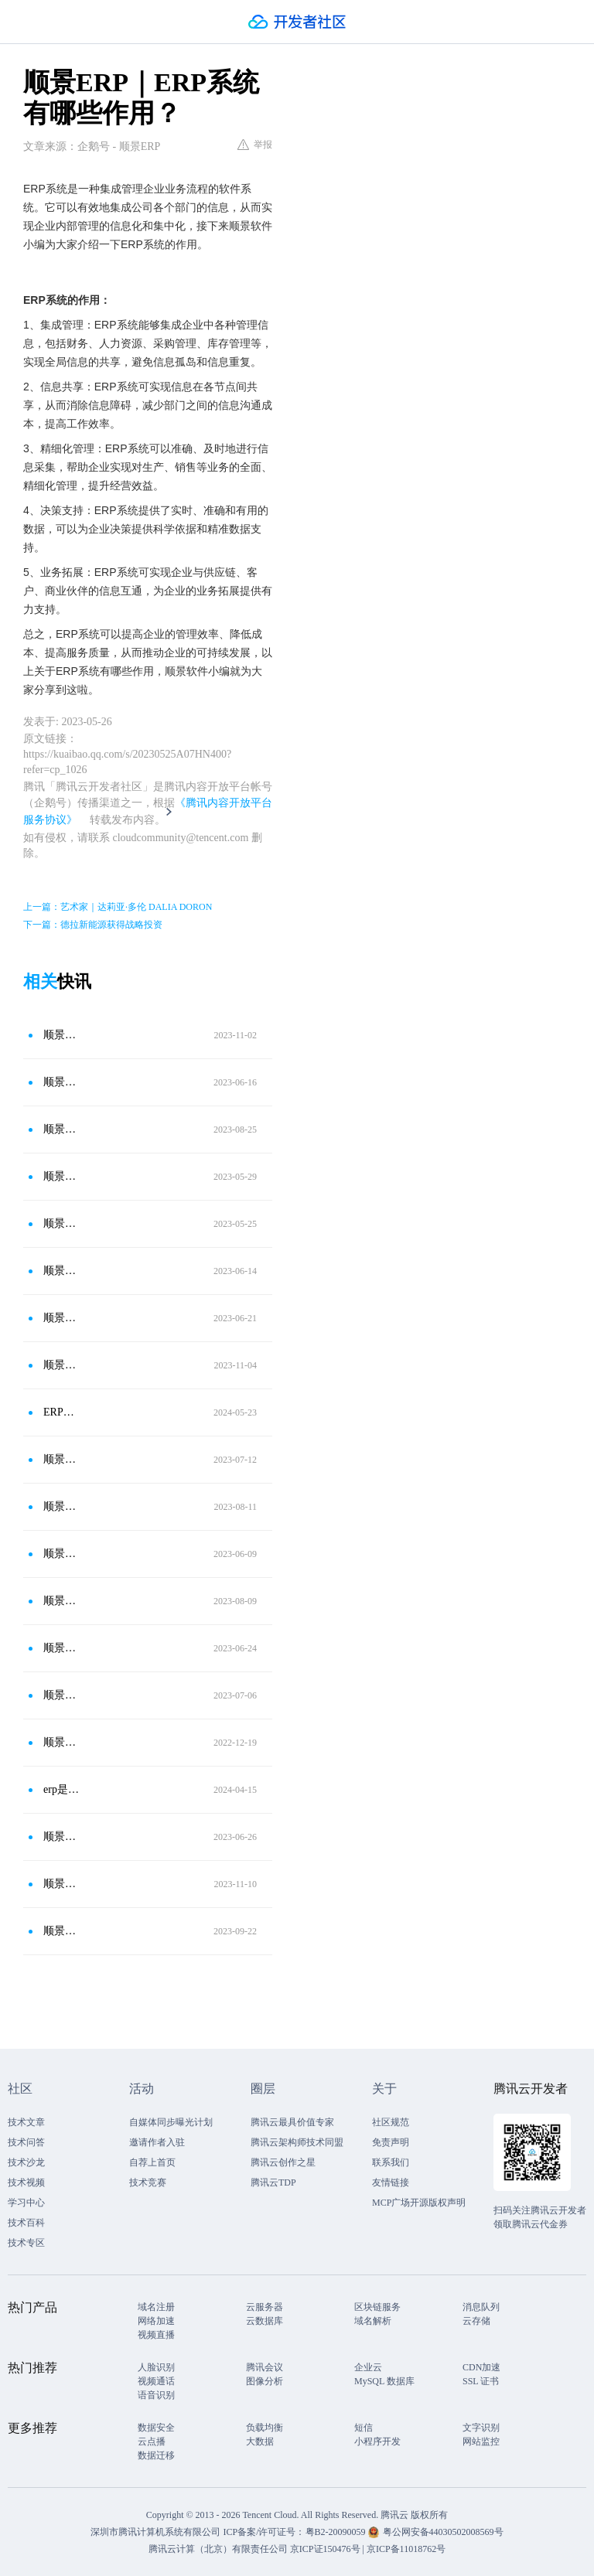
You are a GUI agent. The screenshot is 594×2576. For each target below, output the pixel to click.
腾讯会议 (264, 2367)
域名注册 (156, 2307)
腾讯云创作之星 (283, 2162)
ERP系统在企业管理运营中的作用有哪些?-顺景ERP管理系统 (61, 1412)
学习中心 (26, 2202)
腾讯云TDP (273, 2182)
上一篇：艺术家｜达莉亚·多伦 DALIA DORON (117, 906)
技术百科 (26, 2222)
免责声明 (390, 2142)
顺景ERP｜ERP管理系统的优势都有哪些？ (61, 1459)
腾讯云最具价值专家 (292, 2122)
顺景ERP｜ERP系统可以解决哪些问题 (61, 1270)
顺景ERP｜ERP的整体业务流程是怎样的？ (61, 1742)
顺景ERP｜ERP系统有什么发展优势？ (61, 1553)
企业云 (368, 2367)
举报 (254, 144)
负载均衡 (264, 2427)
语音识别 (156, 2395)
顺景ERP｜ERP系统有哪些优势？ (61, 1695)
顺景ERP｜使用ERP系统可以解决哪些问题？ (61, 1365)
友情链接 (390, 2182)
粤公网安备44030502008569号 (443, 2532)
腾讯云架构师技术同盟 (297, 2142)
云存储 (476, 2320)
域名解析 (372, 2320)
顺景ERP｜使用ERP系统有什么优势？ (61, 1082)
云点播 (152, 2441)
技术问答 (26, 2142)
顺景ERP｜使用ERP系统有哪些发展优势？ (61, 1035)
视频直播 (156, 2334)
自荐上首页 (152, 2162)
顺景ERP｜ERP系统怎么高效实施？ (61, 1129)
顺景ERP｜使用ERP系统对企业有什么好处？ (61, 1648)
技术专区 (26, 2242)
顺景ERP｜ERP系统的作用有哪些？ (61, 1601)
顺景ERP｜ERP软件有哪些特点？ (61, 1931)
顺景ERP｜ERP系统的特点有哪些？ (61, 1223)
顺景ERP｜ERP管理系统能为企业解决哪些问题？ (61, 1506)
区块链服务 (377, 2307)
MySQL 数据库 (384, 2381)
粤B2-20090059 (337, 2532)
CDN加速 (481, 2367)
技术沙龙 (26, 2162)
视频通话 (156, 2381)
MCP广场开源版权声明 (419, 2202)
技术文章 (26, 2122)
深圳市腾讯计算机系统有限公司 (155, 2532)
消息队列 (481, 2307)
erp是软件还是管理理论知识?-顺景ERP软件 (61, 1789)
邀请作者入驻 (157, 2142)
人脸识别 (156, 2367)
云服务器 (264, 2307)
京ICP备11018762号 (406, 2549)
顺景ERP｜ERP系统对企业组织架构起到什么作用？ (61, 1836)
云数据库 (264, 2320)
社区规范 (390, 2122)
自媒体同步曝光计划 (171, 2122)
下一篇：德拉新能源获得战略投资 (92, 924)
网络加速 (156, 2320)
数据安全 (156, 2427)
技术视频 (26, 2182)
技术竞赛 (147, 2182)
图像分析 (264, 2381)
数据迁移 (156, 2455)
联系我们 (390, 2162)
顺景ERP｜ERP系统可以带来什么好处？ (61, 1176)
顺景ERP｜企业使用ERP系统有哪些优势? (61, 1883)
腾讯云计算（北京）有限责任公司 (218, 2549)
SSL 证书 (481, 2381)
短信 (363, 2427)
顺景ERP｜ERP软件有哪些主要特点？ (61, 1318)
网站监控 (481, 2441)
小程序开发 (377, 2441)
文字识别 (481, 2427)
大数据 (260, 2441)
